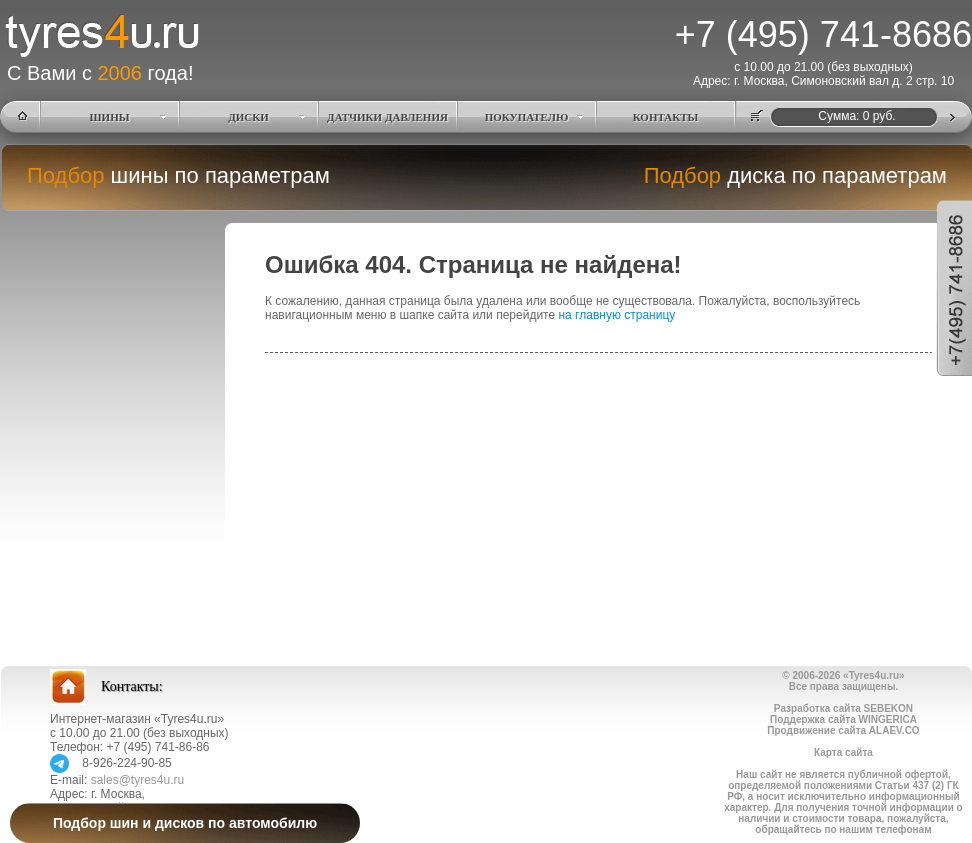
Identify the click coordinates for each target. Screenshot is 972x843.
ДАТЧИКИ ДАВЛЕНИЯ (387, 117)
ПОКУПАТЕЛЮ (527, 117)
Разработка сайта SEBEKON (843, 708)
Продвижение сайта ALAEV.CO (843, 730)
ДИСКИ (248, 117)
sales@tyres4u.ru (138, 780)
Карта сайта (843, 752)
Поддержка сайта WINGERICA (843, 719)
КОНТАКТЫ (666, 117)
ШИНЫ (110, 117)
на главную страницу (616, 315)
